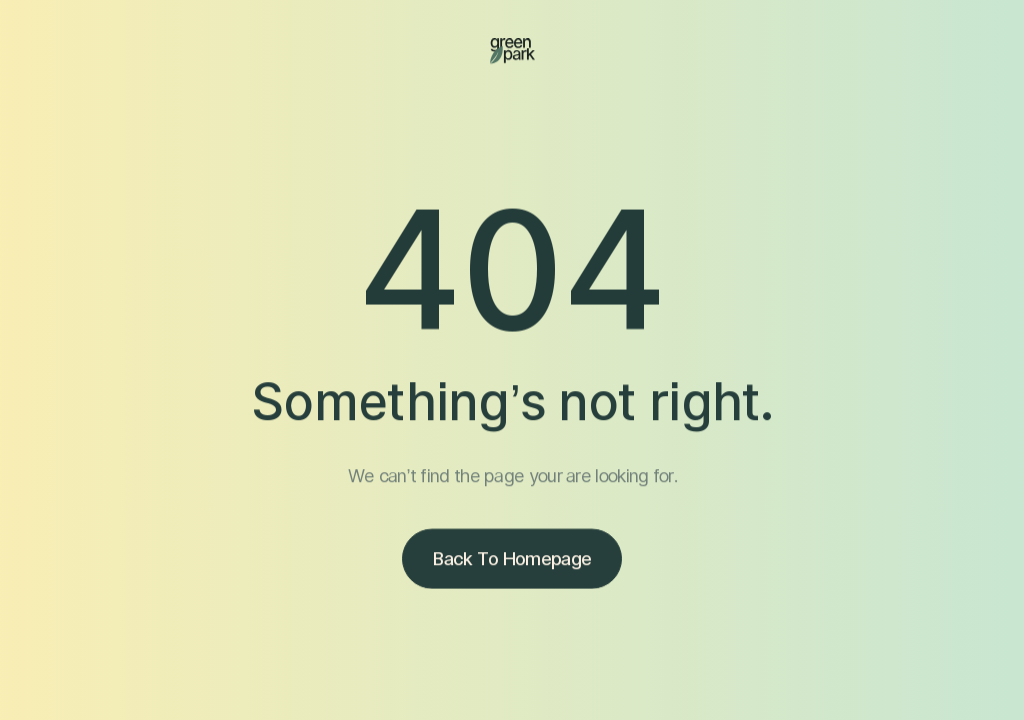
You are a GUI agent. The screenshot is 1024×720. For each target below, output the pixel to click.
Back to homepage (512, 560)
